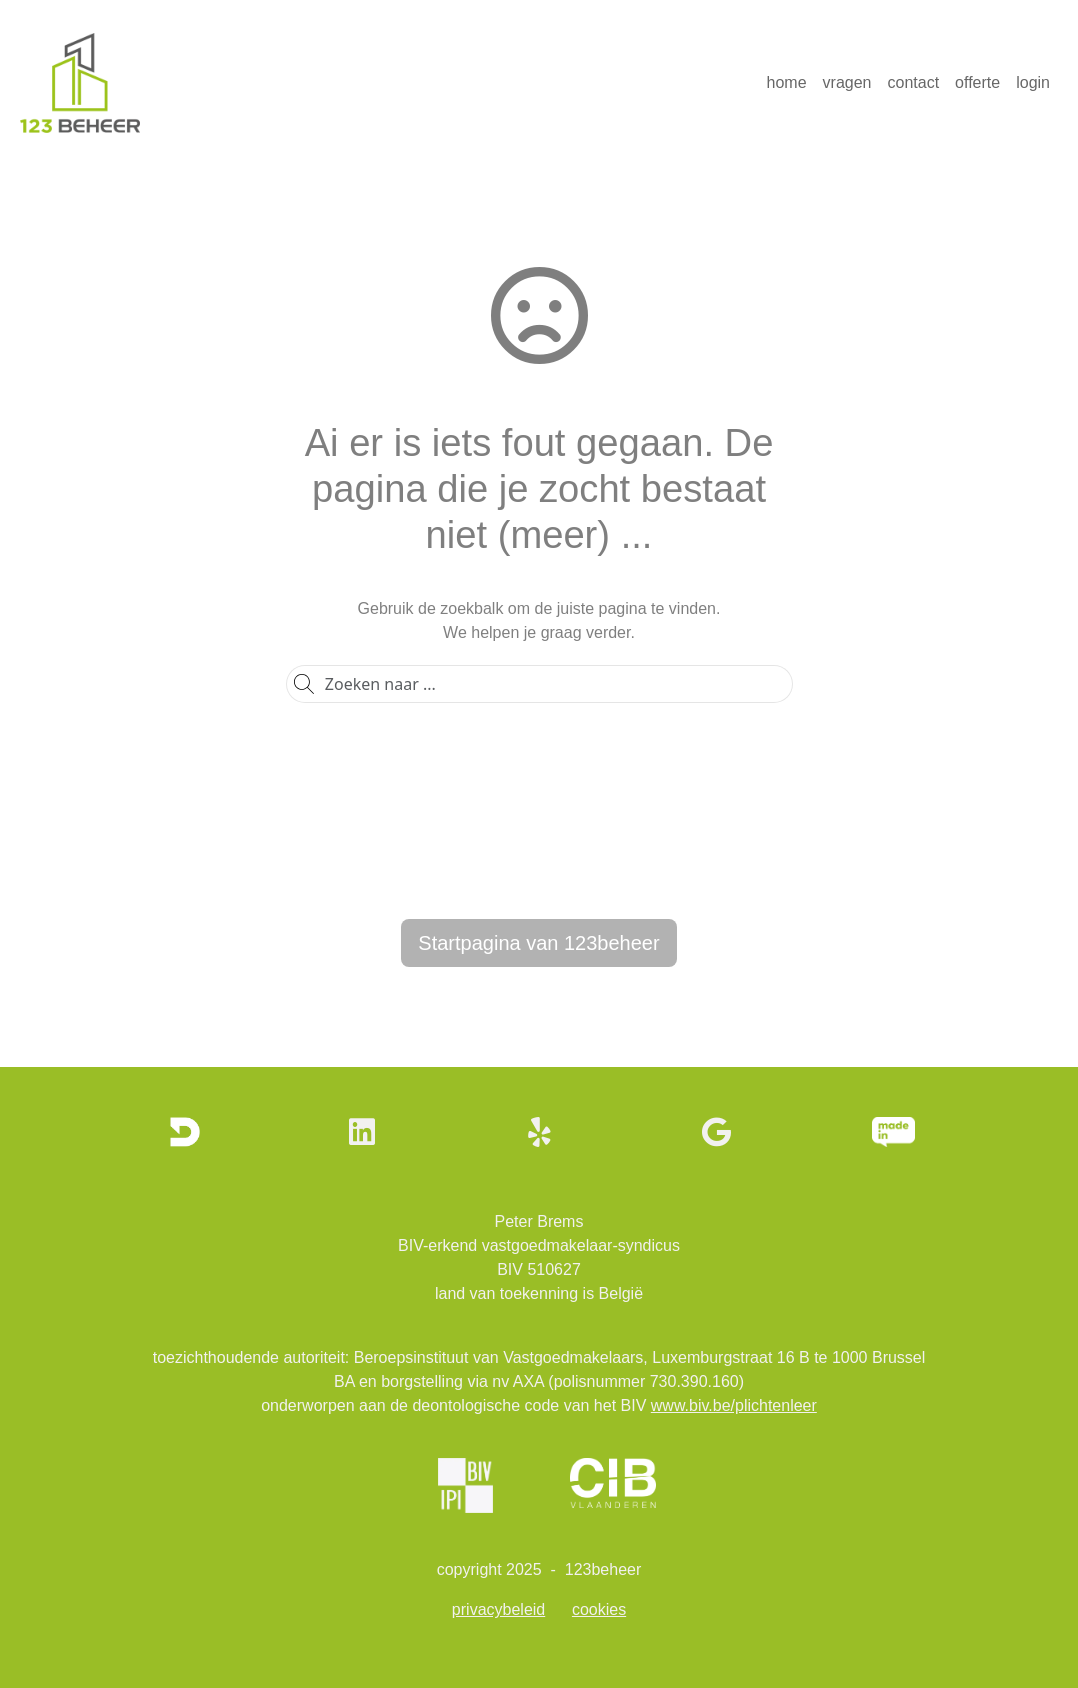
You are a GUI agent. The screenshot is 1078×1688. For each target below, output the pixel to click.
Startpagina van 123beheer (538, 943)
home (787, 82)
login (1033, 82)
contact (914, 82)
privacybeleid (498, 1609)
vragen (847, 82)
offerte (977, 82)
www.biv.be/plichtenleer (734, 1405)
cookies (599, 1609)
